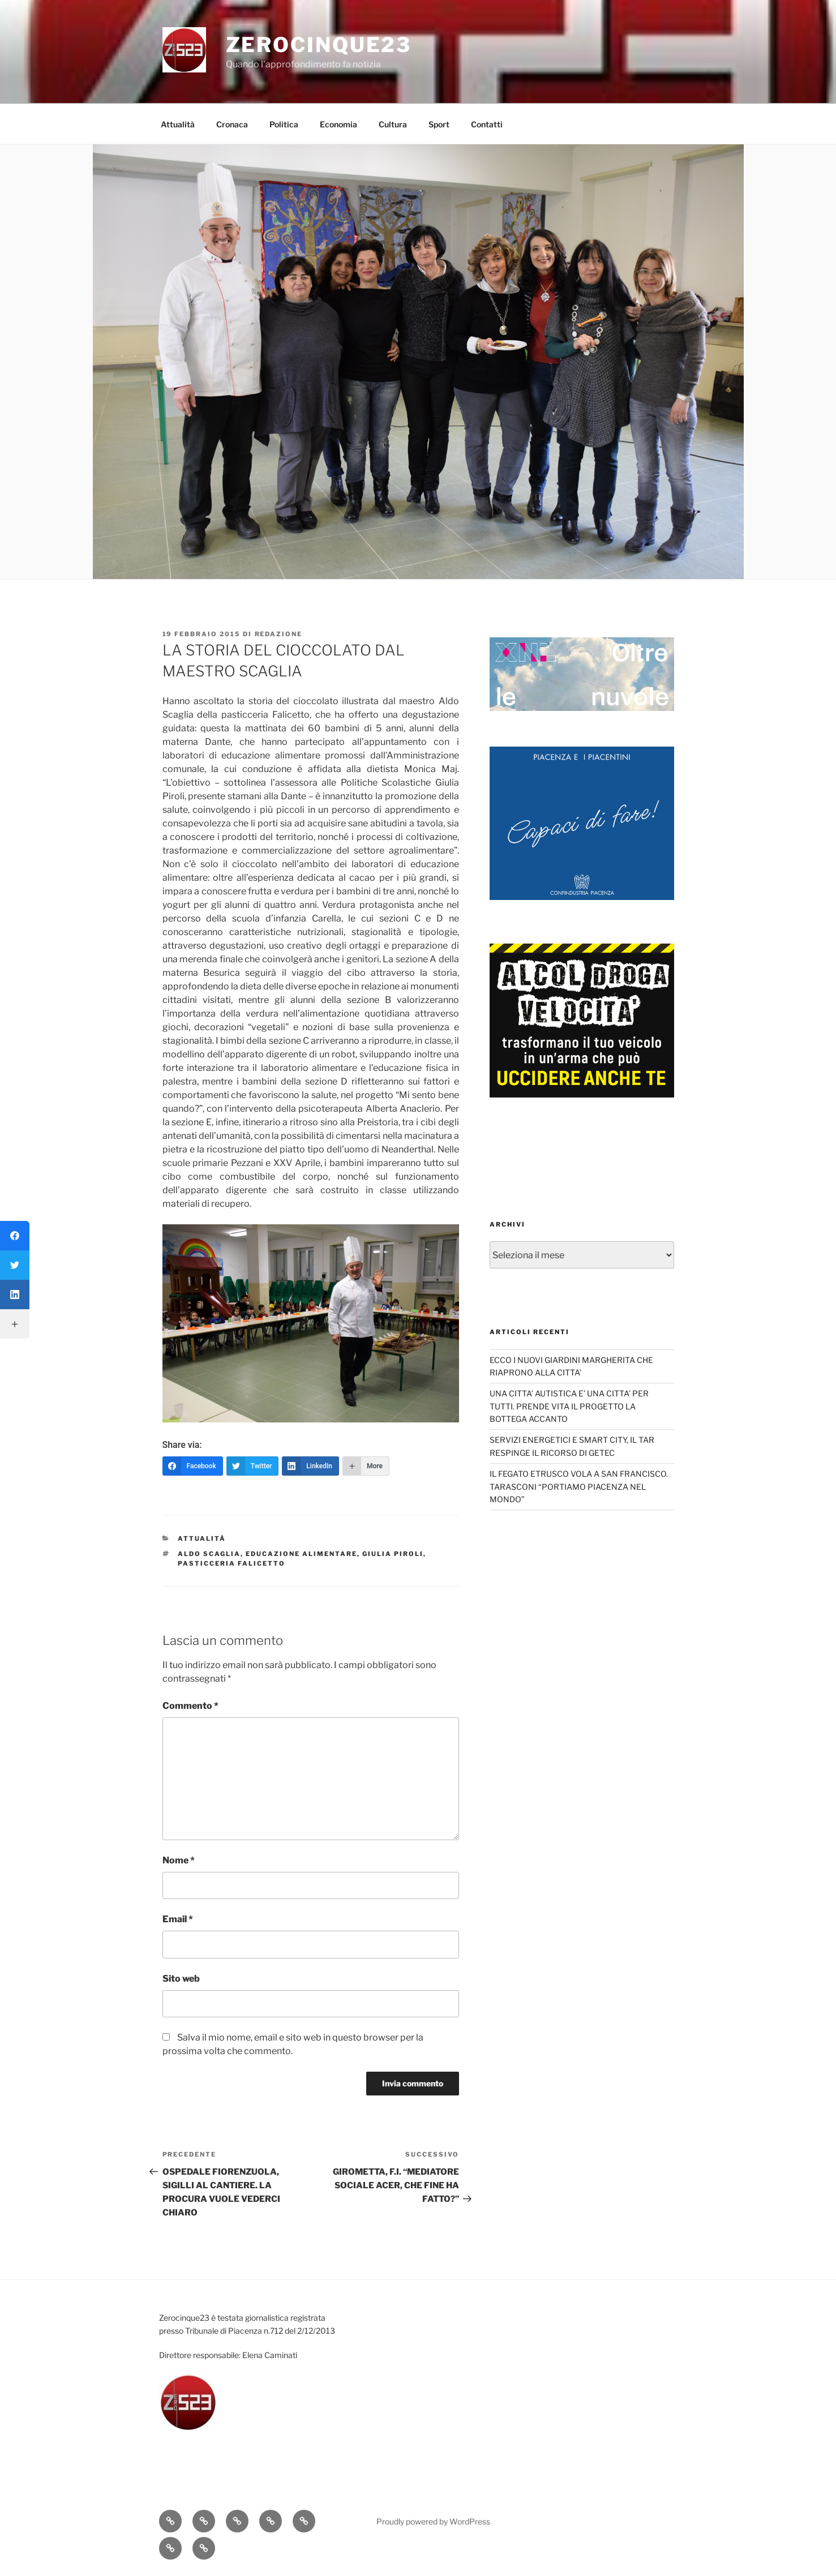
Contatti (487, 124)
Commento (190, 1705)
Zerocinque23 (319, 44)
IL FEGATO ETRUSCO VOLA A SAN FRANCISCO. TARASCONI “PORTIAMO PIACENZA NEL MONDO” (579, 1486)
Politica (283, 124)
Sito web (181, 1978)
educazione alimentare (301, 1554)
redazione (279, 634)
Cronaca (232, 124)
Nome (178, 1860)
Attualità (178, 124)
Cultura (393, 124)
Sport (438, 124)
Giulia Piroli (392, 1554)
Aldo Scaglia (209, 1554)
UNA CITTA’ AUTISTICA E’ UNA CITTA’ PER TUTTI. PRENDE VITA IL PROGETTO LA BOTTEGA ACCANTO (569, 1406)
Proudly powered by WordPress (433, 2521)
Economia (338, 124)
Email (177, 1919)
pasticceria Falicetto (231, 1563)
